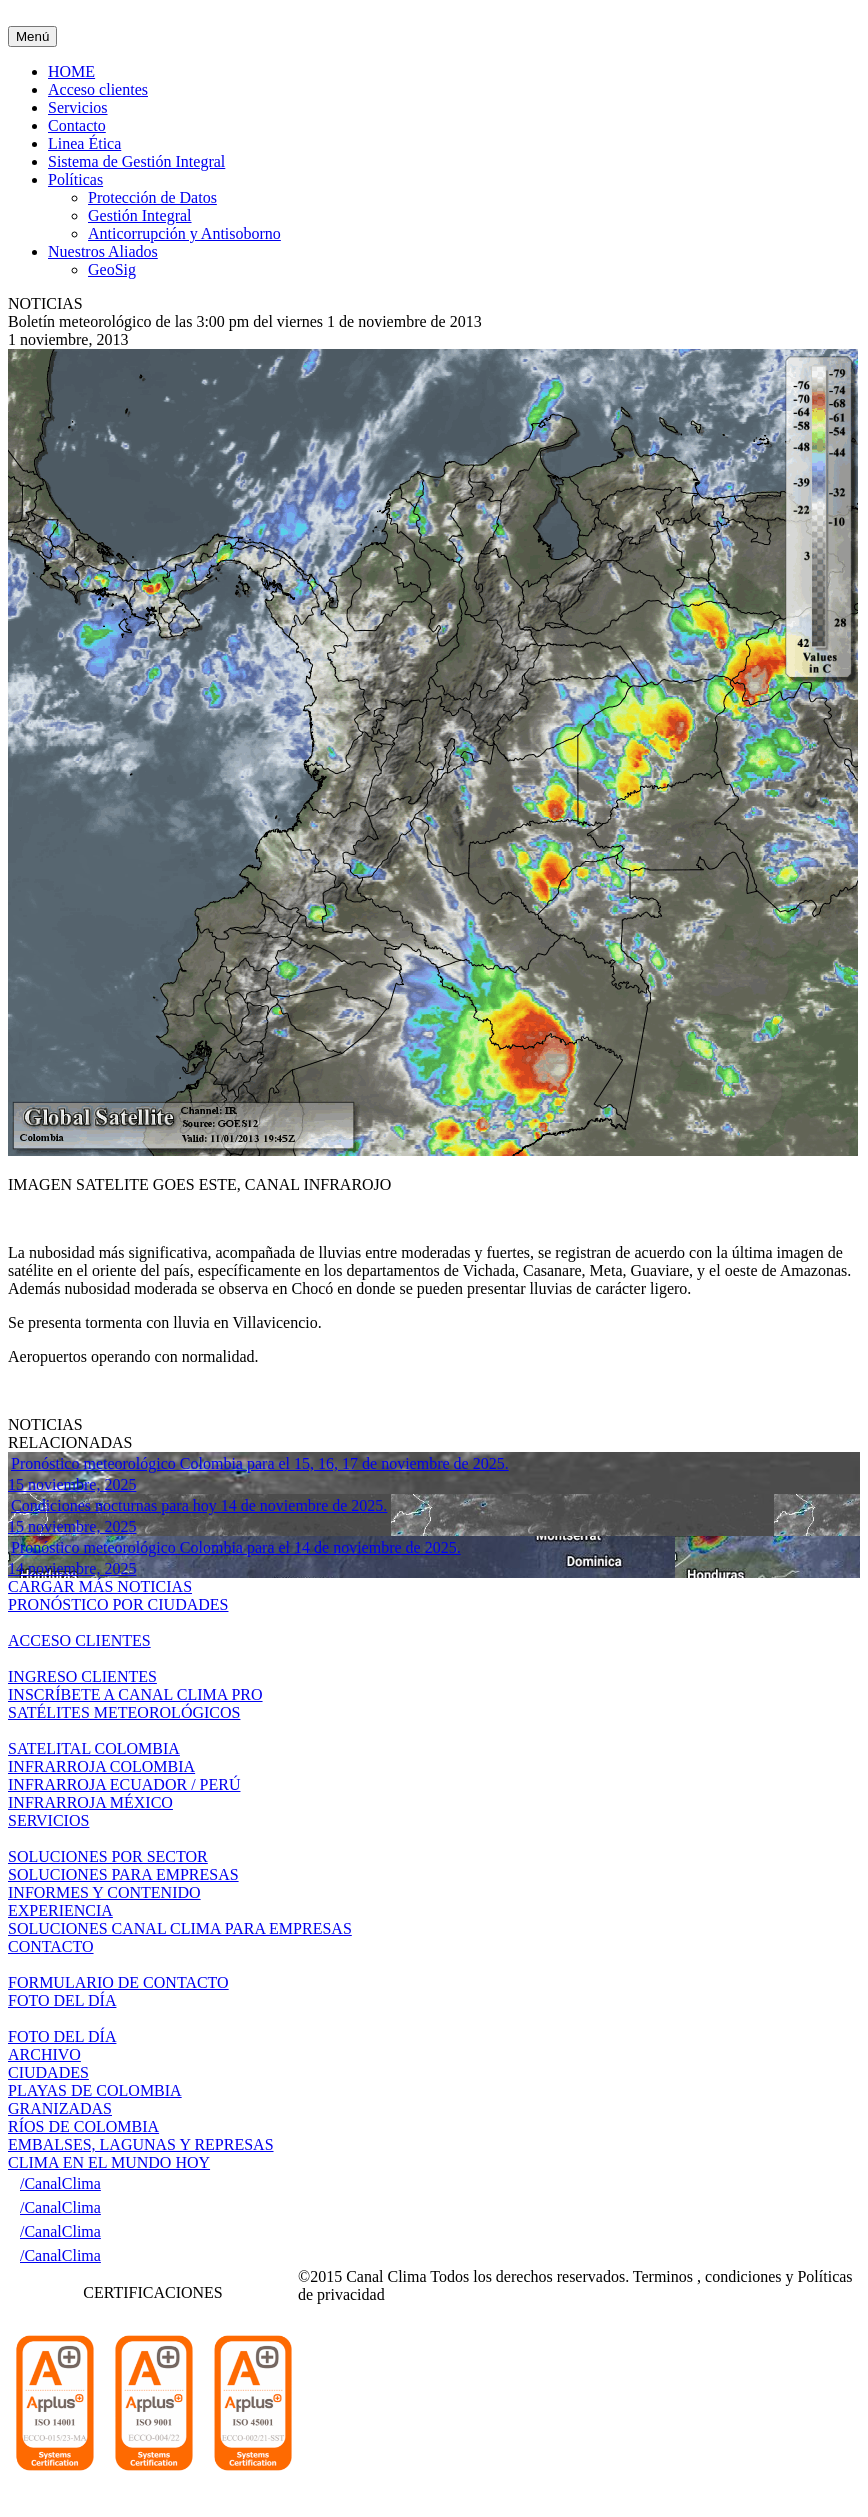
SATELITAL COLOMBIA (94, 1748)
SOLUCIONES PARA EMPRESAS (123, 1874)
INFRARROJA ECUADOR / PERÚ (124, 1784)
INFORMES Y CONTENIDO (104, 1892)
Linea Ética (84, 143)
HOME (71, 71)
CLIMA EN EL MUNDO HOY (109, 2162)
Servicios (78, 107)
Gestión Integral (140, 215)
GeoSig (112, 269)
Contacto (77, 125)
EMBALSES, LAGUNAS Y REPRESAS (141, 2144)
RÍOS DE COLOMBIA (83, 2126)
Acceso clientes (98, 89)
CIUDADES (48, 2072)
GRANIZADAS (60, 2108)
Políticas (75, 179)
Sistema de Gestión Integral (136, 161)
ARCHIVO (44, 2054)
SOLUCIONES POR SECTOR (108, 1856)
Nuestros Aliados (103, 251)
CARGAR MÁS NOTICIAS (100, 1586)
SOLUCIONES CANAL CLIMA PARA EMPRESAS (180, 1928)
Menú (32, 36)
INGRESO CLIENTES (82, 1676)
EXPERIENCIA (60, 1910)
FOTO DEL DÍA (62, 2036)
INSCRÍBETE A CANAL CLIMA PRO (135, 1694)
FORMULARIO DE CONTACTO (118, 1982)
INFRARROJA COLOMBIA (101, 1766)
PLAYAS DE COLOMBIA (95, 2090)
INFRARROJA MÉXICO (90, 1802)
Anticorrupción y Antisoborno (184, 233)
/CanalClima (60, 2183)
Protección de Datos (152, 197)
